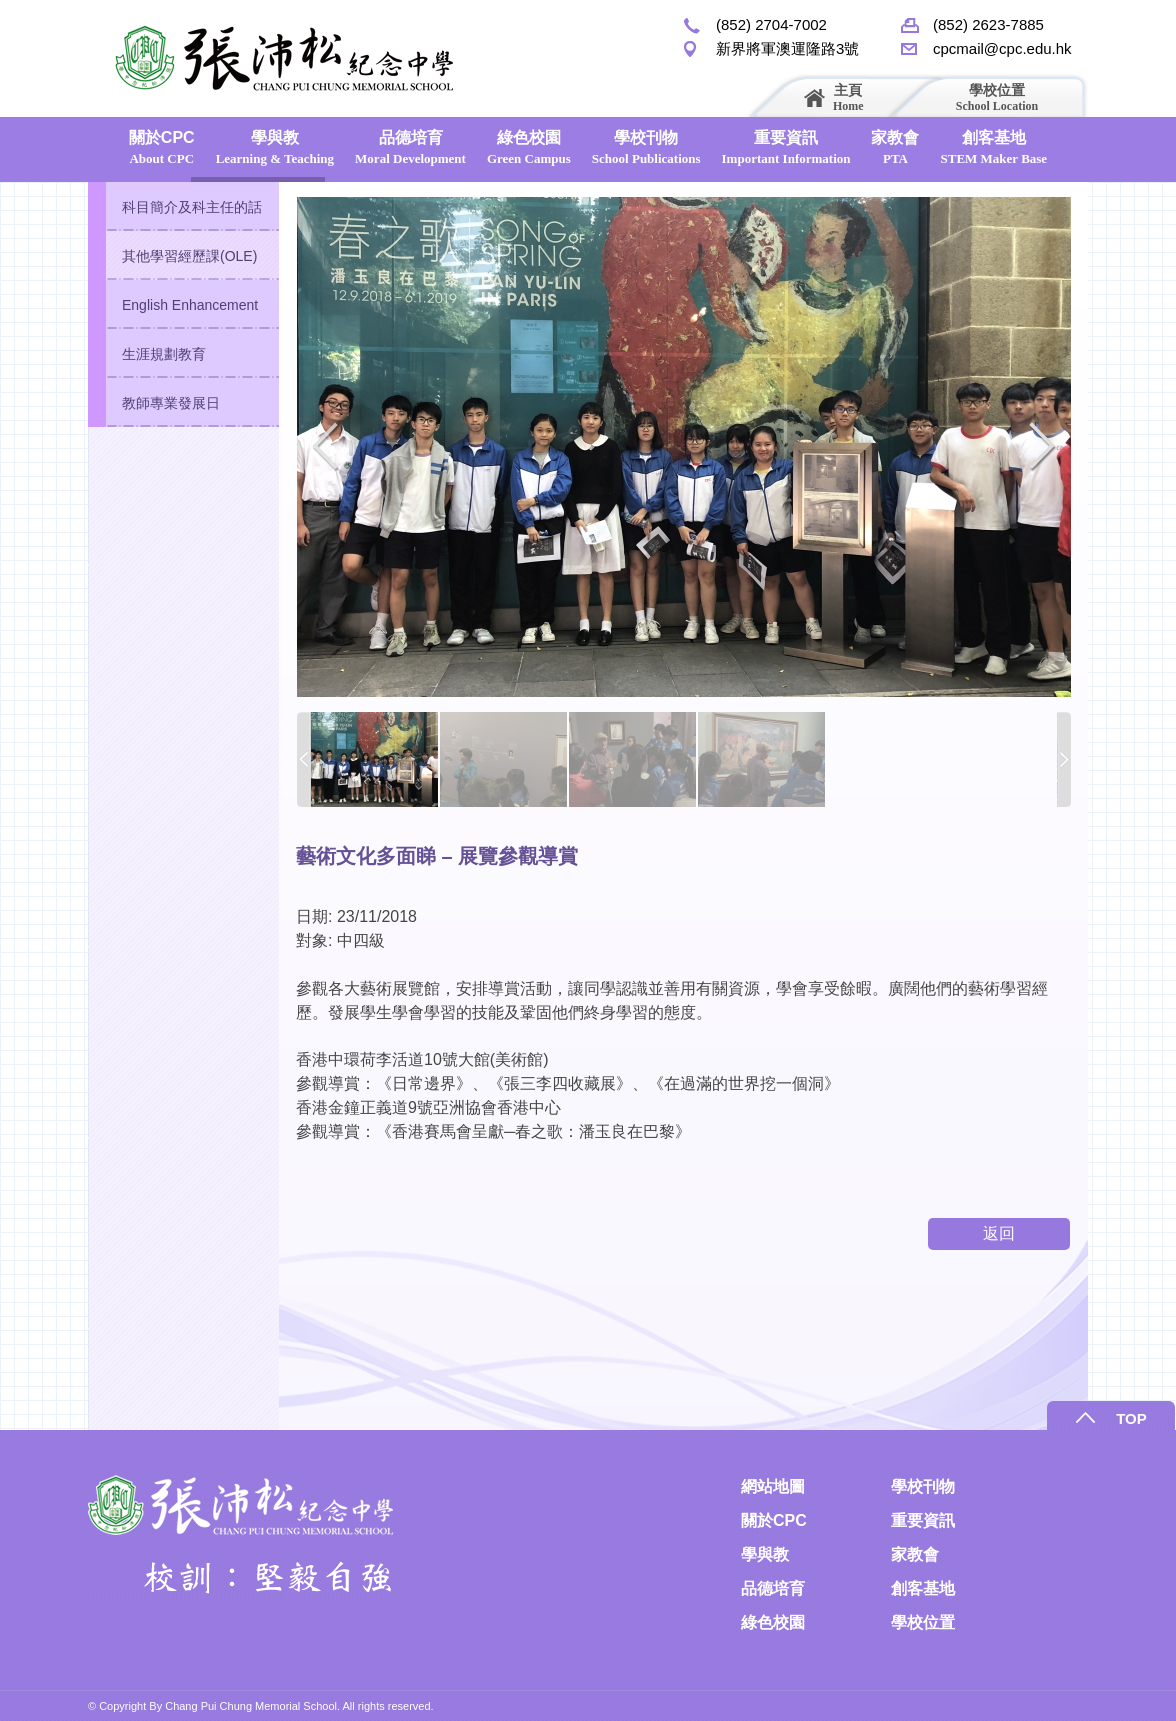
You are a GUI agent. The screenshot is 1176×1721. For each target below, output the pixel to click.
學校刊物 (646, 147)
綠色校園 (529, 147)
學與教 (275, 147)
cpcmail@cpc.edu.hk (1002, 48)
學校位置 (997, 97)
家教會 (895, 147)
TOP (1131, 1418)
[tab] (183, 206)
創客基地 (993, 147)
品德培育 (410, 147)
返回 (999, 1233)
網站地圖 (773, 1486)
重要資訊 (786, 147)
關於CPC (162, 147)
